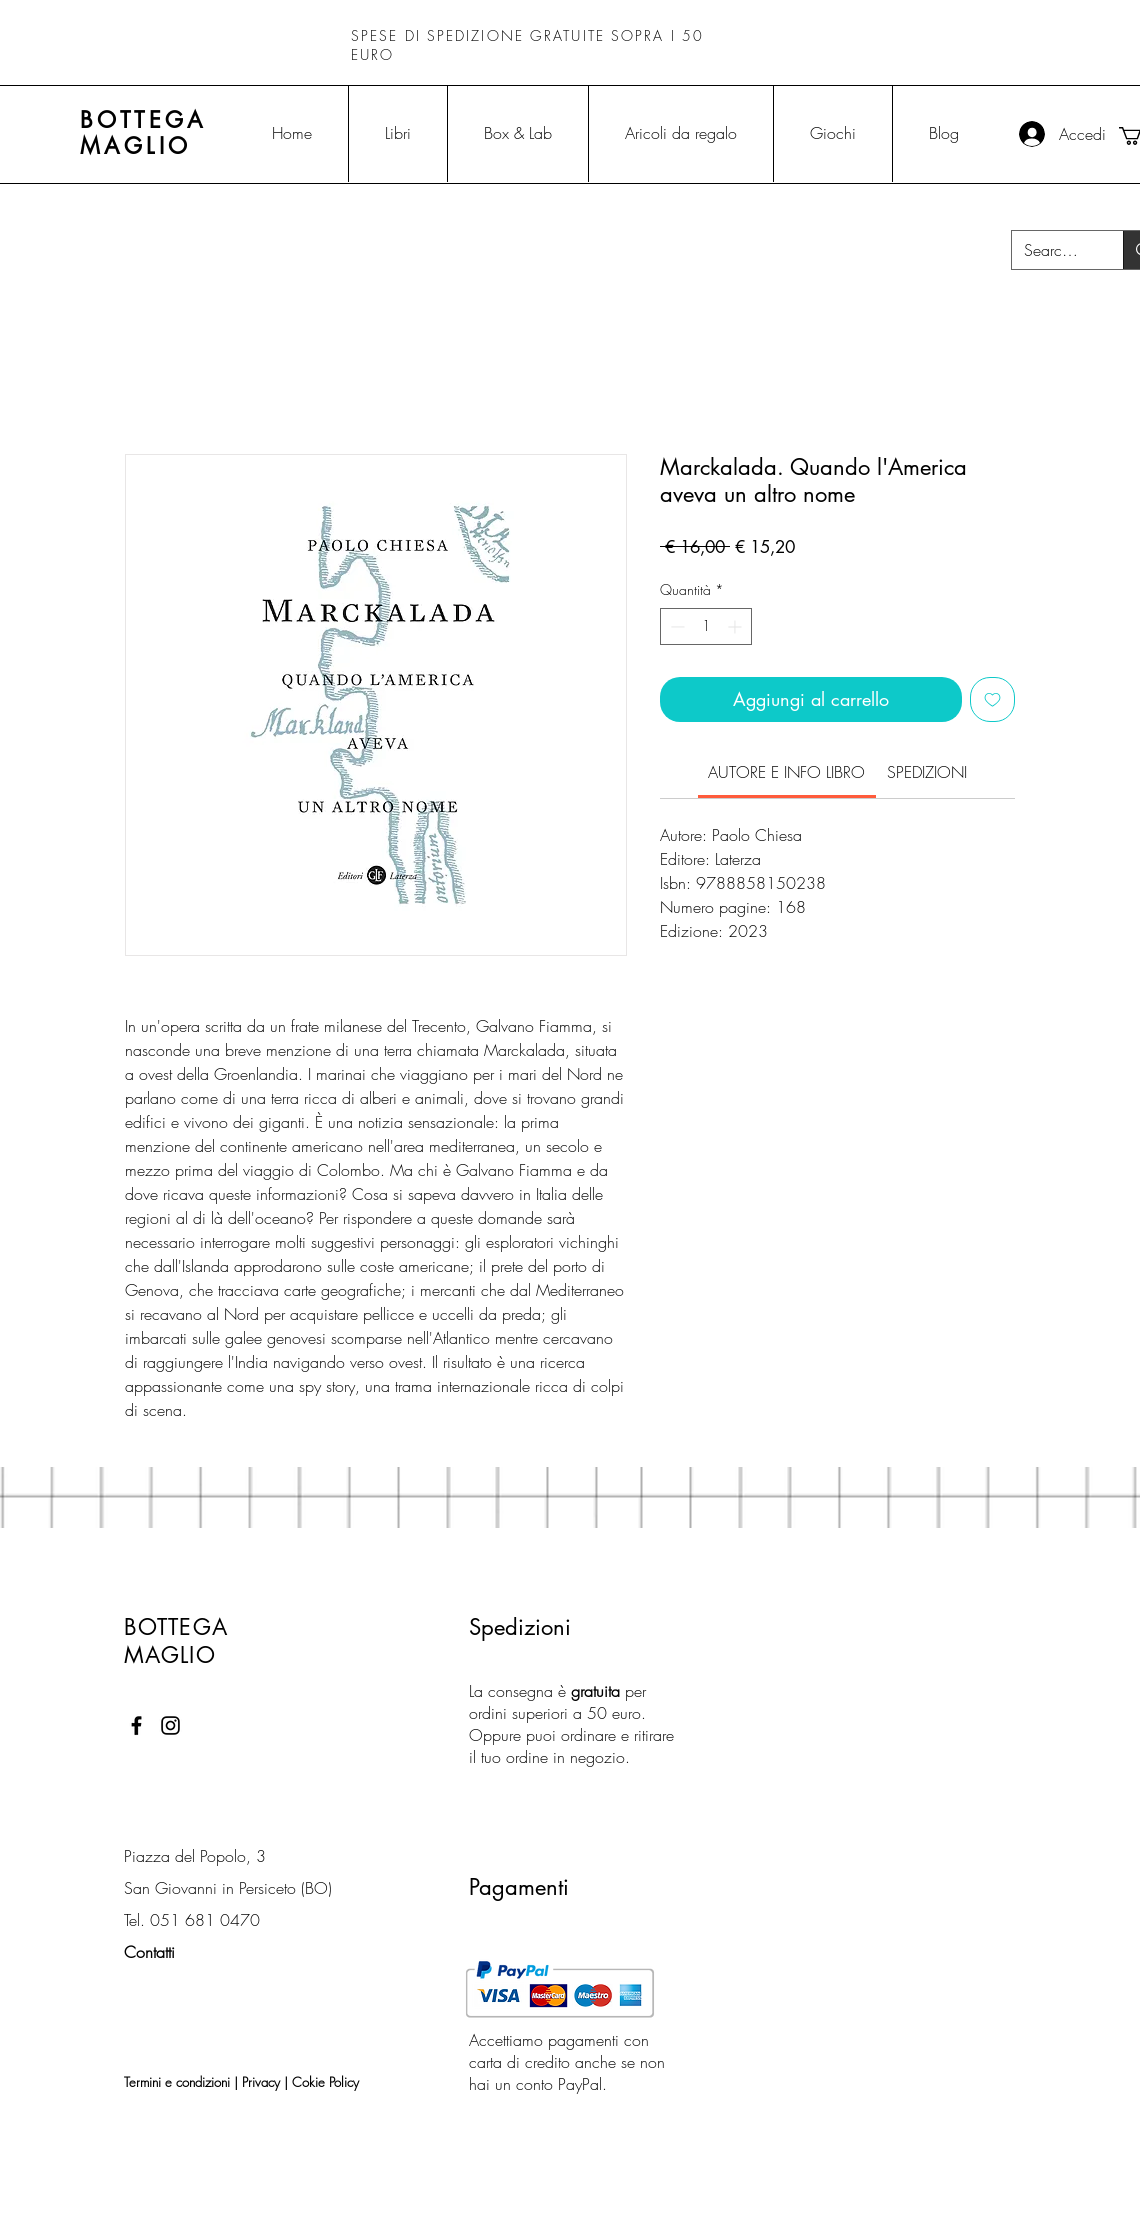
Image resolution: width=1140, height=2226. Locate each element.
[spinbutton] (706, 626)
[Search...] (1052, 250)
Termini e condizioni (177, 2082)
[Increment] (736, 626)
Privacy (261, 2082)
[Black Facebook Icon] (136, 1725)
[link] (786, 772)
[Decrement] (675, 626)
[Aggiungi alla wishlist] (992, 699)
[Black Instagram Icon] (170, 1725)
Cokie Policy (325, 2082)
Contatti (149, 1952)
